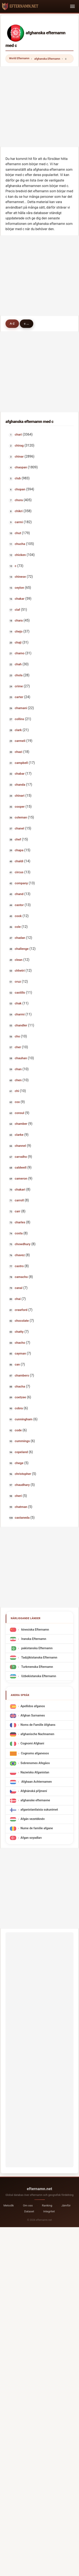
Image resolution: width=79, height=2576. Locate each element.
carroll (19, 1200)
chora (19, 500)
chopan (20, 489)
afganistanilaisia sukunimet (39, 1809)
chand (19, 894)
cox (17, 1102)
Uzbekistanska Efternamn (38, 1676)
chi (17, 1091)
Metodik (8, 2205)
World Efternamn (19, 58)
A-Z (12, 323)
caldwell (21, 1167)
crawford (21, 1310)
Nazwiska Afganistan (34, 1772)
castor (19, 905)
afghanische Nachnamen (37, 1734)
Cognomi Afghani (32, 1743)
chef (18, 839)
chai (18, 1299)
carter (19, 697)
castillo (20, 992)
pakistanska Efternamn (36, 1648)
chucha (20, 544)
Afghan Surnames (32, 1715)
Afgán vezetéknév (32, 1819)
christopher (23, 1474)
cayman (20, 1353)
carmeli (20, 741)
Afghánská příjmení (33, 1791)
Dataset (29, 2211)
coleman (21, 817)
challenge (22, 949)
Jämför (66, 2205)
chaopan (21, 467)
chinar (19, 456)
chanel (19, 828)
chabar (20, 774)
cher (18, 1047)
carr (17, 1211)
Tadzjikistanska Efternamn (38, 1657)
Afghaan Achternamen (36, 1782)
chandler (21, 1025)
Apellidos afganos (32, 1706)
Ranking (47, 2205)
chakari (20, 1189)
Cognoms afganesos (35, 1753)
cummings (22, 1441)
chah (18, 664)
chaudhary (22, 1485)
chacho (20, 1343)
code (18, 1430)
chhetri (20, 970)
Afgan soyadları (31, 1838)
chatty (19, 1332)
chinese (20, 577)
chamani (21, 708)
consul (19, 1113)
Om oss (28, 2205)
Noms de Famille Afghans (37, 1725)
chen (18, 1080)
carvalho (21, 1157)
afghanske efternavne (35, 1800)
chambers (22, 1375)
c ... (26, 323)
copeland (21, 1452)
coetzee (20, 1397)
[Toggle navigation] (72, 6)
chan (18, 1069)
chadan (20, 938)
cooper (20, 807)
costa (19, 1233)
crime (19, 686)
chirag (19, 445)
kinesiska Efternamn (34, 1629)
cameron (21, 1178)
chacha (20, 1386)
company (21, 883)
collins (19, 719)
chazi (18, 752)
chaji (18, 642)
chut (18, 533)
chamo (19, 653)
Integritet (49, 2211)
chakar (19, 599)
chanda (20, 785)
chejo (19, 631)
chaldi (19, 861)
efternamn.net (39, 2189)
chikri (19, 511)
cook (18, 916)
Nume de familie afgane (36, 1828)
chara (19, 620)
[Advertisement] (39, 106)
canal (19, 1288)
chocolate (22, 1321)
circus (19, 872)
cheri (18, 1496)
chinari (19, 796)
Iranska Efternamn (33, 1639)
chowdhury (23, 1244)
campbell (21, 763)
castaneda (22, 1518)
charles (20, 1222)
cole (18, 927)
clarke (19, 1135)
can (17, 1364)
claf (17, 610)
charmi (20, 1014)
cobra (19, 1408)
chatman (21, 1507)
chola (19, 675)
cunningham (23, 1419)
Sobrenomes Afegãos (35, 1763)
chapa (19, 850)
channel (20, 1146)
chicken (20, 555)
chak (18, 1003)
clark (18, 730)
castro (19, 1266)
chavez (20, 1255)
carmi (19, 522)
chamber (21, 1124)
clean (19, 960)
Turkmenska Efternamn (36, 1666)
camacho (21, 1277)
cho (17, 1036)
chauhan (21, 1058)
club (18, 478)
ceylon (19, 588)
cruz (18, 981)
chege (19, 1463)
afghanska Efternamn (47, 58)
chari (18, 434)
